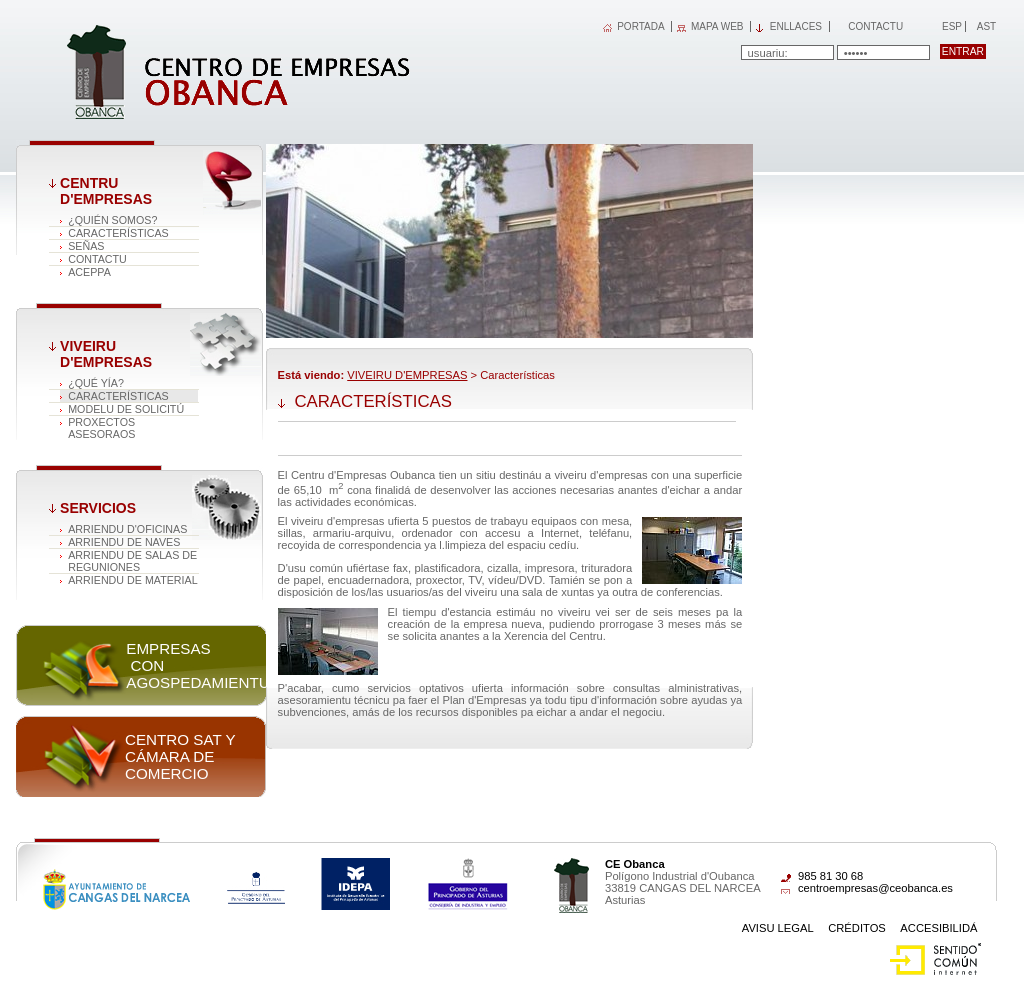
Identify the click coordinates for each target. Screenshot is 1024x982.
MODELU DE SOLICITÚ (126, 409)
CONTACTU (97, 259)
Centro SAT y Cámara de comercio (180, 756)
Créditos (857, 928)
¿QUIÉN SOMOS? (112, 220)
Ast (986, 26)
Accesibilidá (938, 928)
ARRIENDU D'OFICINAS (127, 529)
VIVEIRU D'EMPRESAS (106, 354)
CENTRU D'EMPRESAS (106, 191)
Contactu (875, 26)
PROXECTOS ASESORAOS (101, 428)
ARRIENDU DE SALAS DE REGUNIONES (132, 561)
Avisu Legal (778, 928)
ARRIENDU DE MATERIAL (132, 580)
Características (118, 233)
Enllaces (796, 26)
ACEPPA (89, 272)
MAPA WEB (717, 26)
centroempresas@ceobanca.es (875, 888)
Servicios (98, 508)
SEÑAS (86, 246)
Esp (950, 26)
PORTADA (640, 26)
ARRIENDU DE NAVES (124, 542)
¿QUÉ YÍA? (96, 383)
